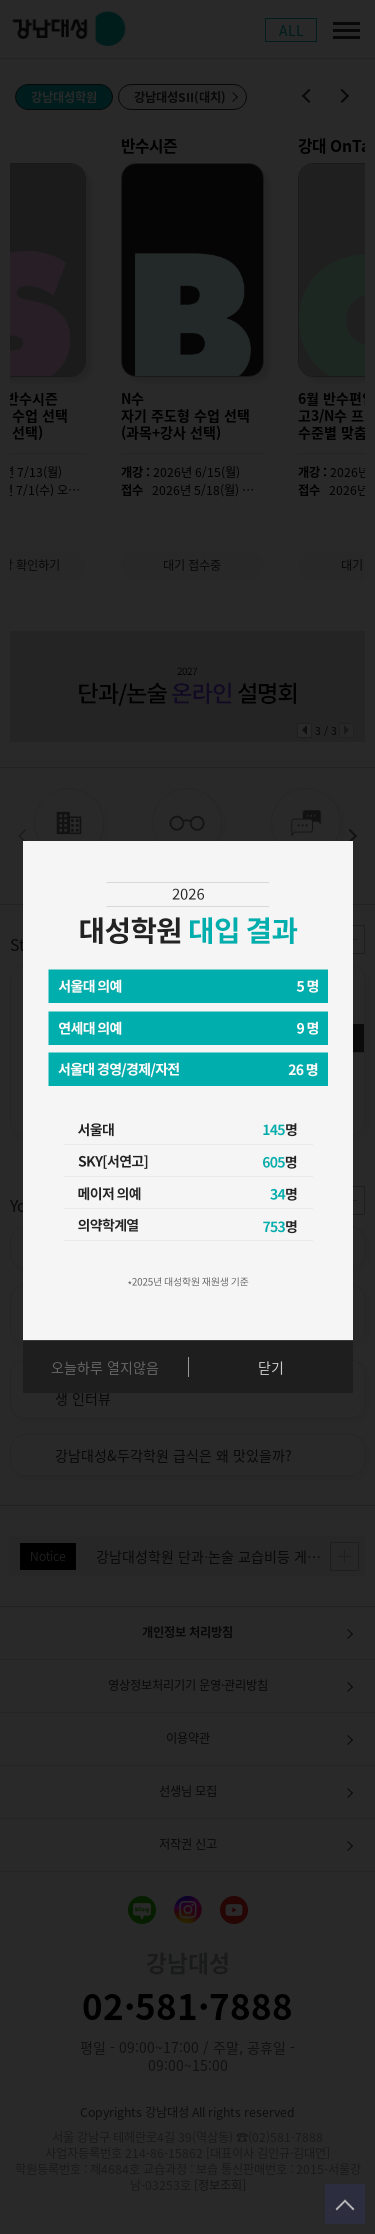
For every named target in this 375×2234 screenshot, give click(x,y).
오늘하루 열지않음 (105, 1367)
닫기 (271, 1367)
